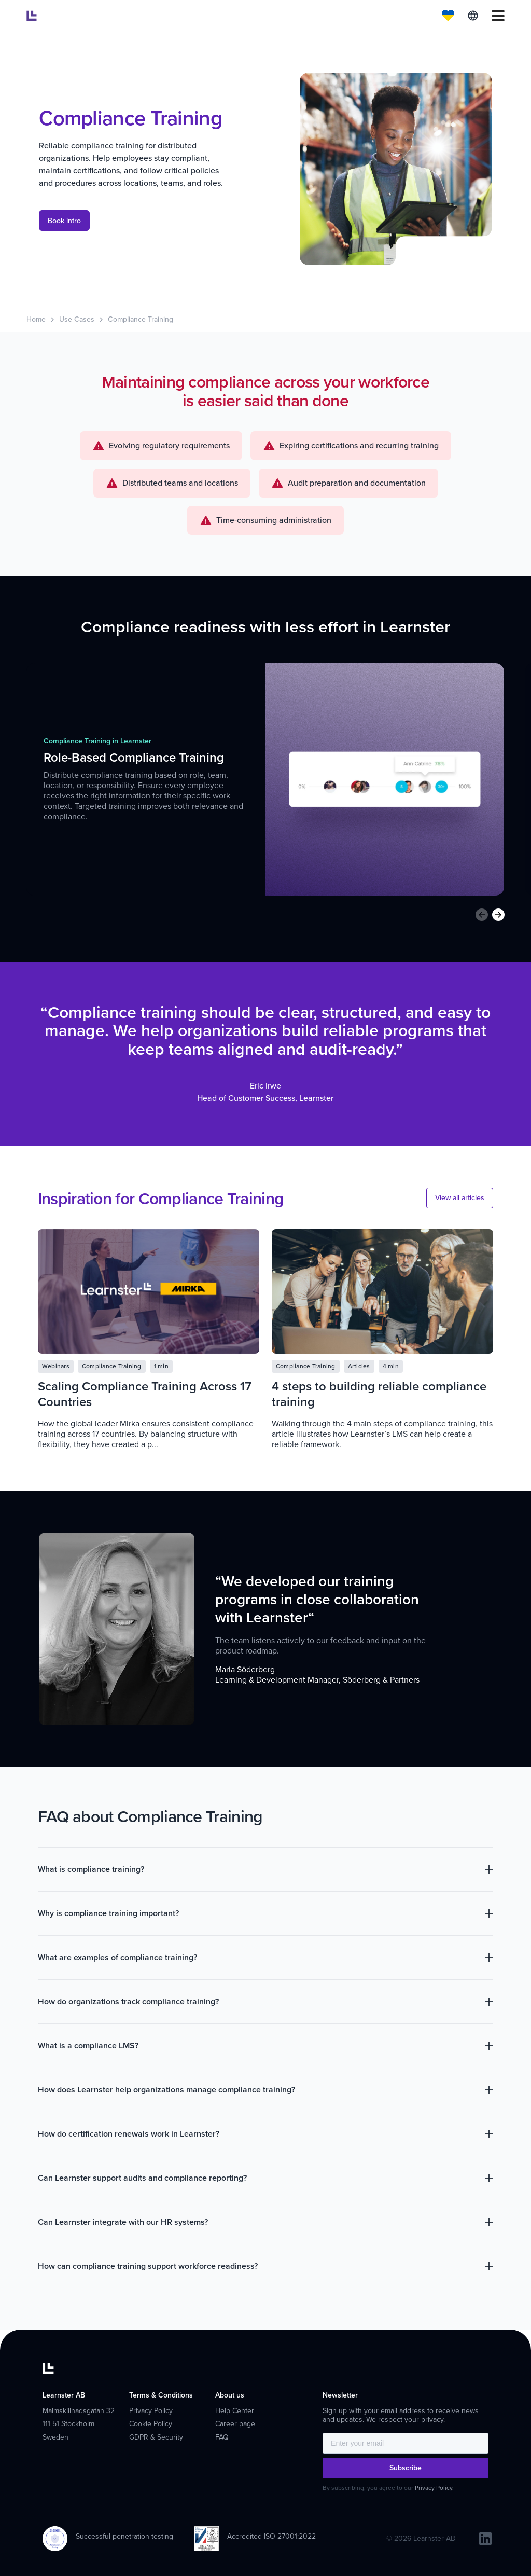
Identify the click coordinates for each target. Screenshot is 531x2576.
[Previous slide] (482, 914)
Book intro (64, 220)
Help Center (234, 2410)
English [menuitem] (473, 15)
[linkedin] (485, 2538)
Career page (235, 2423)
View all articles (459, 1197)
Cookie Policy (150, 2423)
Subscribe (405, 2467)
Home (36, 319)
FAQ (222, 2437)
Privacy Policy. (434, 2488)
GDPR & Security (156, 2437)
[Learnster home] (31, 15)
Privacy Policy (151, 2410)
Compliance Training (140, 319)
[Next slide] (498, 914)
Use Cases (76, 319)
